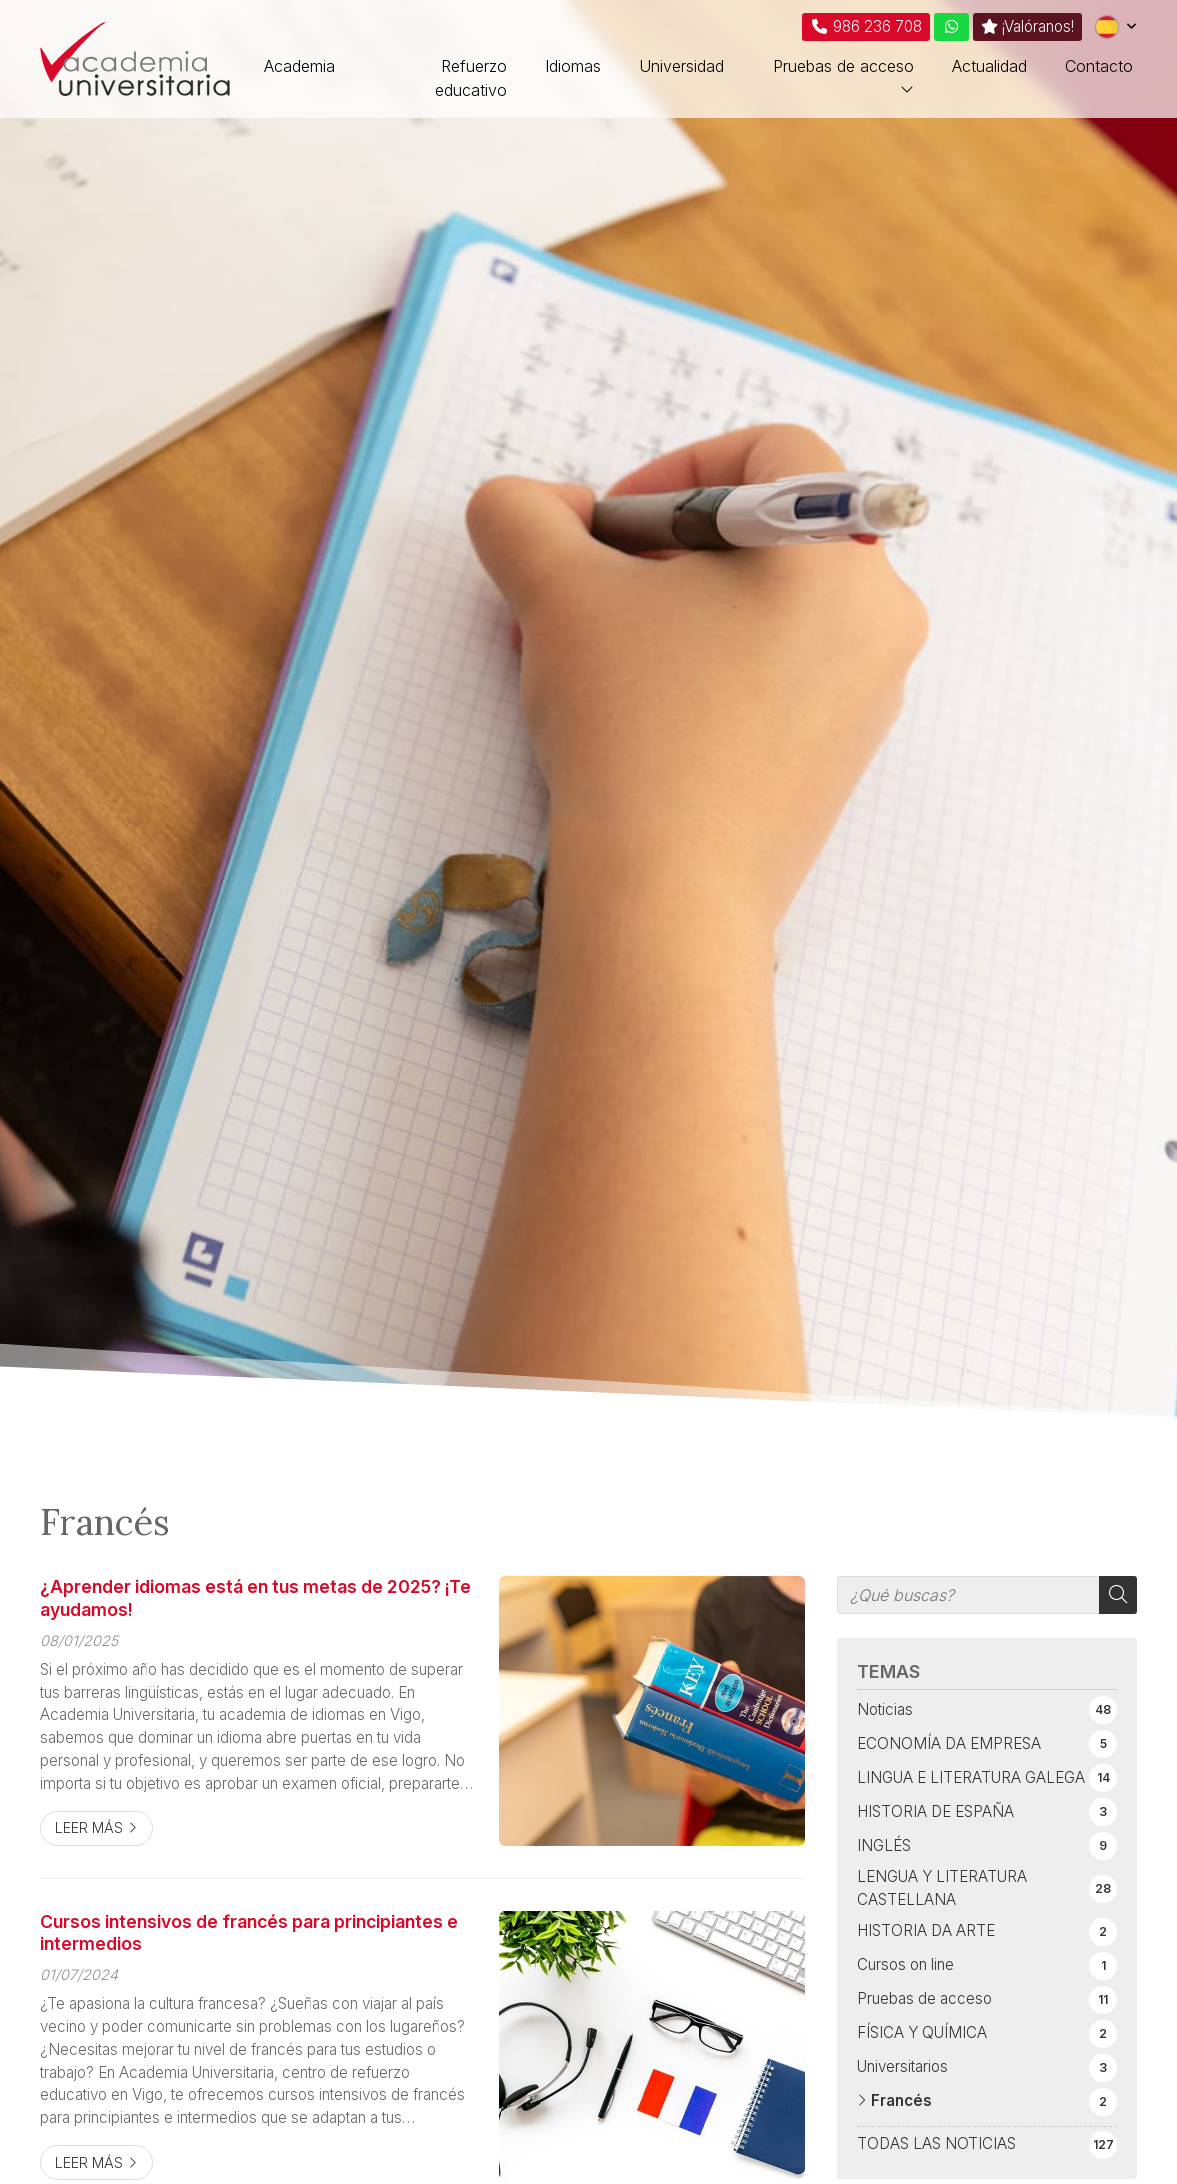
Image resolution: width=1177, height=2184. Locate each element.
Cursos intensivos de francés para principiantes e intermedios (249, 1932)
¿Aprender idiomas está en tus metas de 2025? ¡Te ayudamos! (255, 1597)
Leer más (89, 1827)
